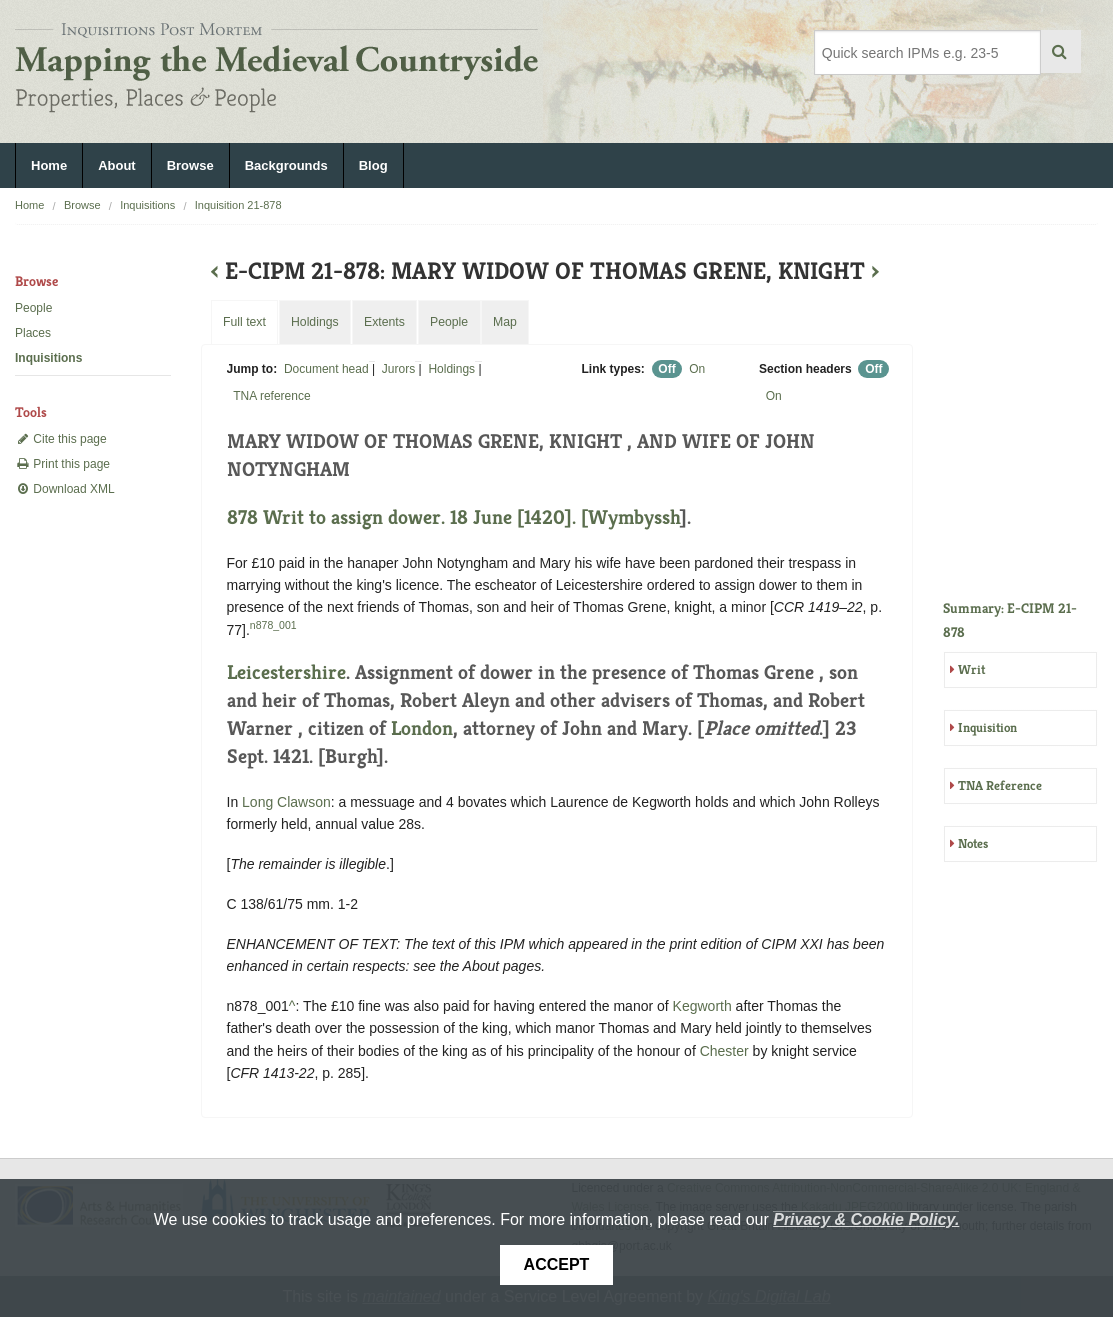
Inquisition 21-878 (238, 205)
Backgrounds (286, 165)
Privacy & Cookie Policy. (866, 1219)
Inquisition (987, 727)
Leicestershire (286, 672)
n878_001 (273, 625)
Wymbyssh (634, 517)
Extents (384, 322)
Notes (973, 843)
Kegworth (702, 1006)
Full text (244, 322)
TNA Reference (1000, 785)
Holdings (451, 369)
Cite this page (61, 439)
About (117, 165)
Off (666, 369)
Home (49, 165)
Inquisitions (147, 205)
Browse (190, 165)
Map (505, 322)
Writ (971, 669)
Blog (373, 165)
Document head (326, 369)
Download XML (65, 489)
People (33, 308)
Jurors (398, 369)
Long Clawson (286, 802)
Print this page (62, 464)
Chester (724, 1051)
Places (33, 333)
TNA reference (271, 396)
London (422, 728)
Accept (557, 1264)
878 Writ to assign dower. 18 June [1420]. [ (407, 517)
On (697, 369)
